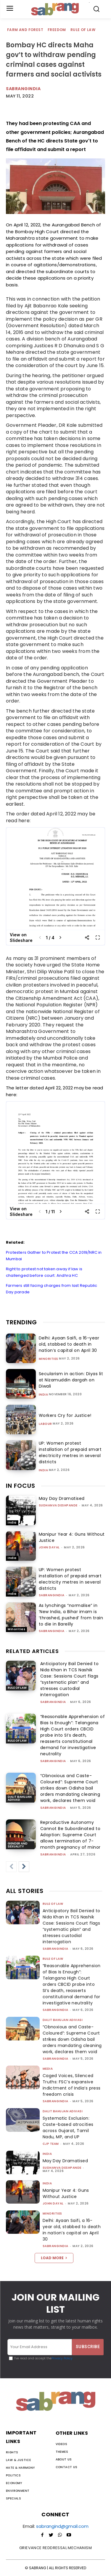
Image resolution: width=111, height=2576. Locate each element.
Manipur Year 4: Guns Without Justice (66, 2193)
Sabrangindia (23, 89)
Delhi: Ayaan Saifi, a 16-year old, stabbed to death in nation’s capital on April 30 (69, 1344)
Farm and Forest (25, 30)
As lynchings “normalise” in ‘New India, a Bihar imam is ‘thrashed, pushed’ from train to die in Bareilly (71, 1614)
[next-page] (24, 1866)
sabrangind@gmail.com (62, 2526)
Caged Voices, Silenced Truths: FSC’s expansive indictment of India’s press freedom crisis (72, 2085)
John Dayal (49, 1547)
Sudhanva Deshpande (58, 1505)
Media (48, 2068)
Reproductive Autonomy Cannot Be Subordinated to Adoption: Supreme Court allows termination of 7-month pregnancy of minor (70, 1834)
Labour (45, 1423)
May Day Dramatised (62, 1498)
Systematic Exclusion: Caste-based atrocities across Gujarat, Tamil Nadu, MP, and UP (68, 2127)
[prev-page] (11, 1866)
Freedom (57, 30)
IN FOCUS (20, 1486)
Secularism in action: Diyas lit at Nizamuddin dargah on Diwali (71, 1380)
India (43, 1394)
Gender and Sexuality (18, 1845)
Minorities (48, 1358)
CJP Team (51, 2144)
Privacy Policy (62, 2358)
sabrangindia (52, 1595)
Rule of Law (83, 30)
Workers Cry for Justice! (65, 1415)
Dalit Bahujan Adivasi (20, 1798)
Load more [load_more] (54, 2257)
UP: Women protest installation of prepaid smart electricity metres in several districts (70, 1452)
